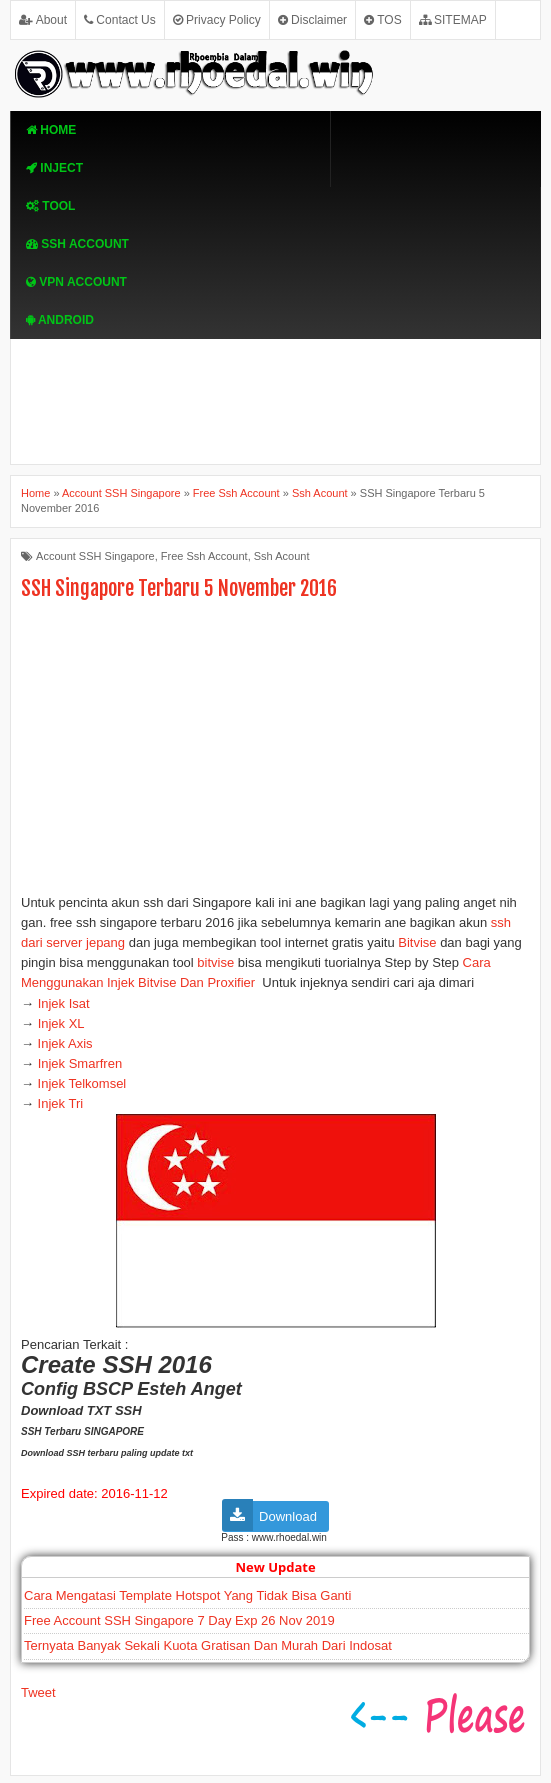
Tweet (38, 1692)
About (43, 20)
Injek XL (61, 1023)
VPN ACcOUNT (76, 282)
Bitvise (416, 942)
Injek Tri (58, 1103)
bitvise (217, 962)
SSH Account (77, 244)
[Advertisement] (275, 753)
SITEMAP (453, 20)
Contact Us (120, 20)
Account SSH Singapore (95, 556)
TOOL (50, 206)
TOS (383, 20)
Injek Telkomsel (80, 1083)
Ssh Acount (282, 556)
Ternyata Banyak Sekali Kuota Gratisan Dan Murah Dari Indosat (208, 1645)
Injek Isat (67, 1003)
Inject (54, 168)
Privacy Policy (217, 20)
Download (288, 1516)
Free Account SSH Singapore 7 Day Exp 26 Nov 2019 (179, 1620)
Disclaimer (312, 20)
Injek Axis (63, 1043)
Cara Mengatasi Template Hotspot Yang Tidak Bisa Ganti (187, 1595)
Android (60, 320)
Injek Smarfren (80, 1063)
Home (51, 130)
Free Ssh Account (204, 556)
